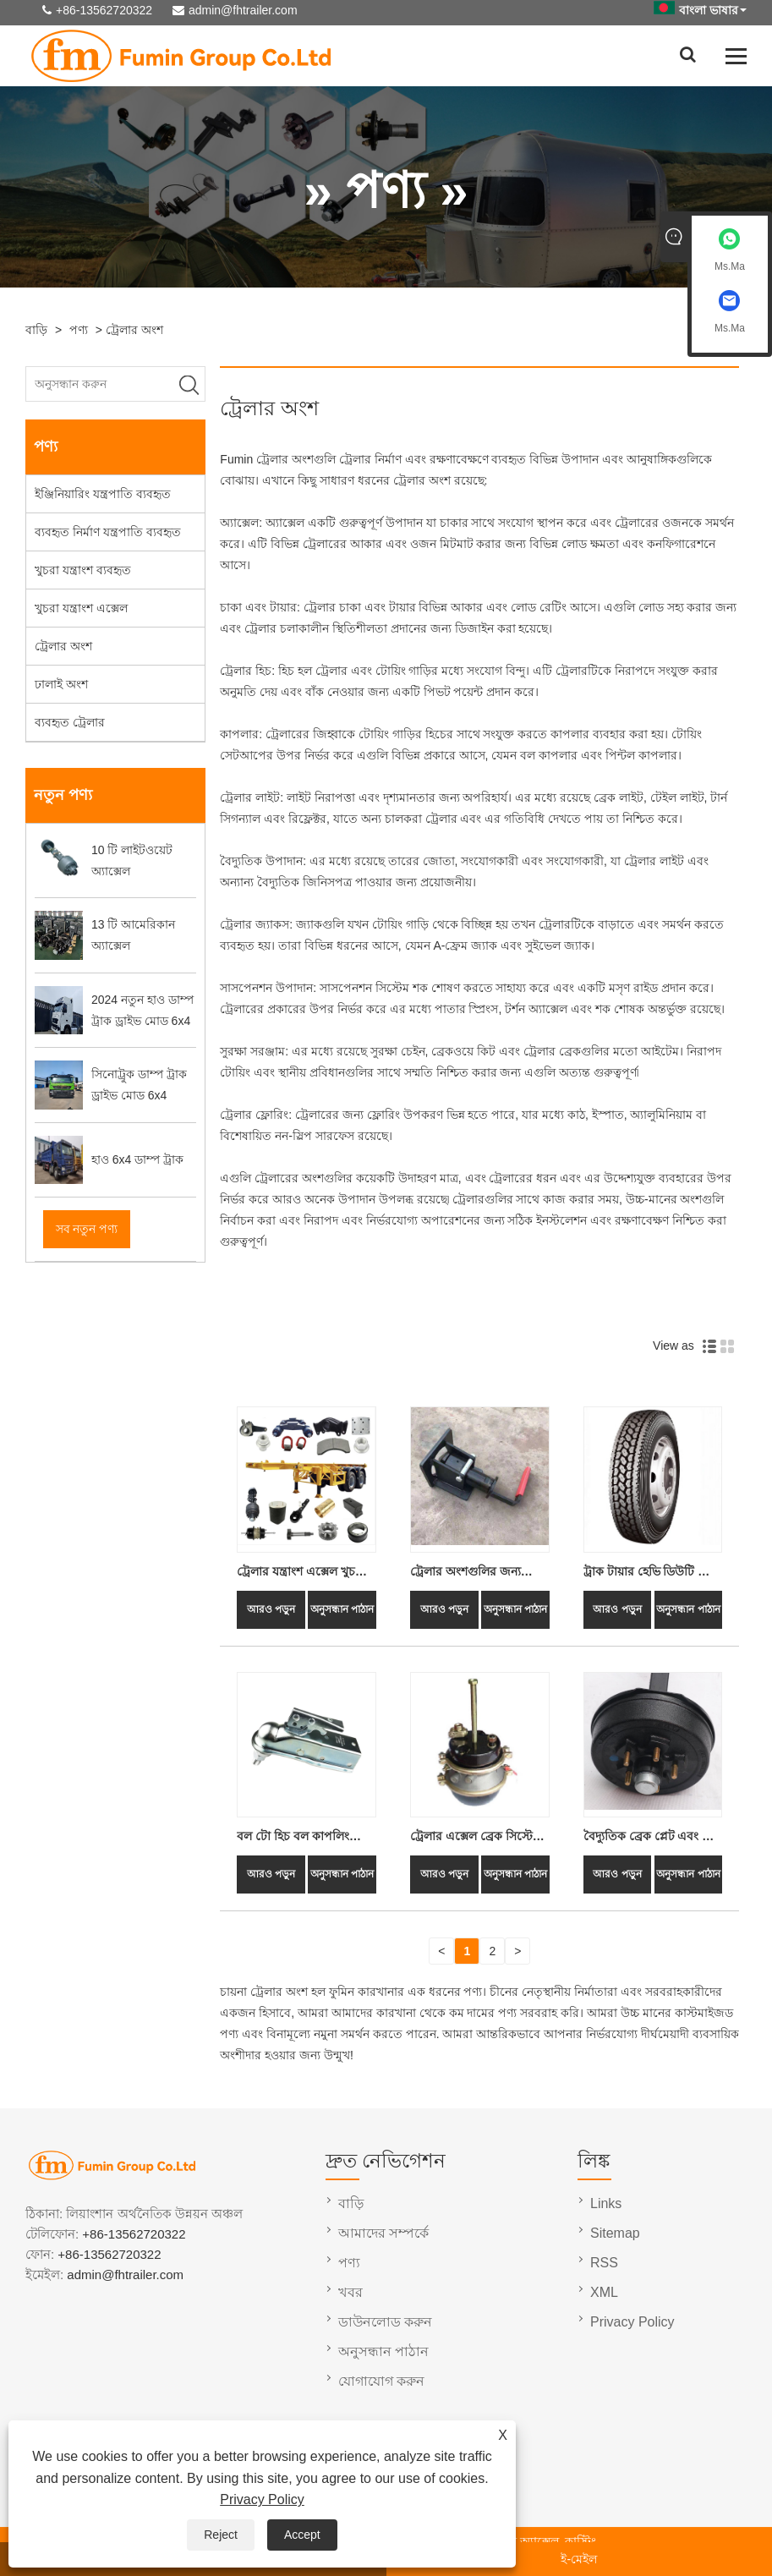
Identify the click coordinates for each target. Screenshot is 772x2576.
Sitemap (615, 2233)
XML (604, 2292)
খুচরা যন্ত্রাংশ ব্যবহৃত (83, 570)
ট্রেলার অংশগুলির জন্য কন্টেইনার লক (465, 1573)
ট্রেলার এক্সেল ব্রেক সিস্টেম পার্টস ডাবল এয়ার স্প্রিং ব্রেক (478, 1838)
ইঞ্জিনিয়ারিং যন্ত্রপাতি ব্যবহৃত (103, 494)
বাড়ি (36, 330)
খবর (350, 2292)
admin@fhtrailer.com (243, 10)
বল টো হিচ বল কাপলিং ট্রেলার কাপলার (293, 1838)
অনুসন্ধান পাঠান (342, 1609)
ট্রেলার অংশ (134, 330)
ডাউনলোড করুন (385, 2322)
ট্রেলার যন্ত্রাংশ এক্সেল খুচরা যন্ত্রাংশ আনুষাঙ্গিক (301, 1573)
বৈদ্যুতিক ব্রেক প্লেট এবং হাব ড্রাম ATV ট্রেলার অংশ (651, 1838)
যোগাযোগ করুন (381, 2381)
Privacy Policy (262, 2499)
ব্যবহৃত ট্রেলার (70, 722)
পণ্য (78, 330)
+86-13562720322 (104, 10)
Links (605, 2203)
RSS (604, 2262)
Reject (221, 2534)
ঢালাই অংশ (61, 684)
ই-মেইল (579, 2559)
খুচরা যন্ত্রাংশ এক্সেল (81, 608)
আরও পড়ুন (271, 1609)
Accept (302, 2534)
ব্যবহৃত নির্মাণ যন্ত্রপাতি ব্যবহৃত (108, 532)
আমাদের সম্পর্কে (383, 2233)
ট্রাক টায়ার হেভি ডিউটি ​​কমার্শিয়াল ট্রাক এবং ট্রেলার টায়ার (649, 1573)
